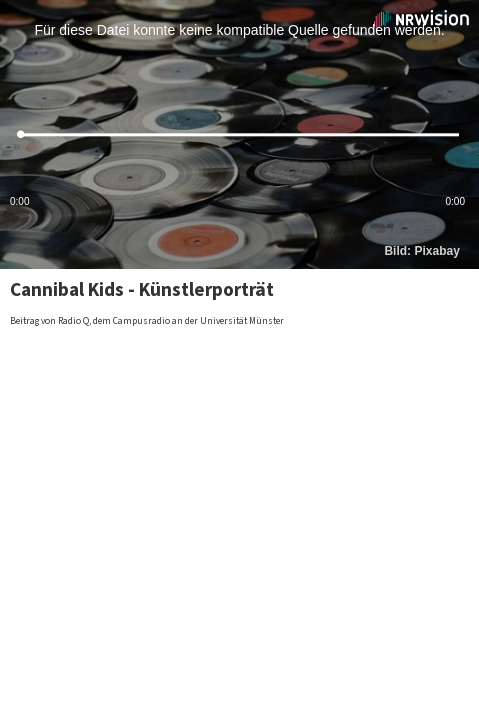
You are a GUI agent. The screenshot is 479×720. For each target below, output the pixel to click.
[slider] (239, 134)
